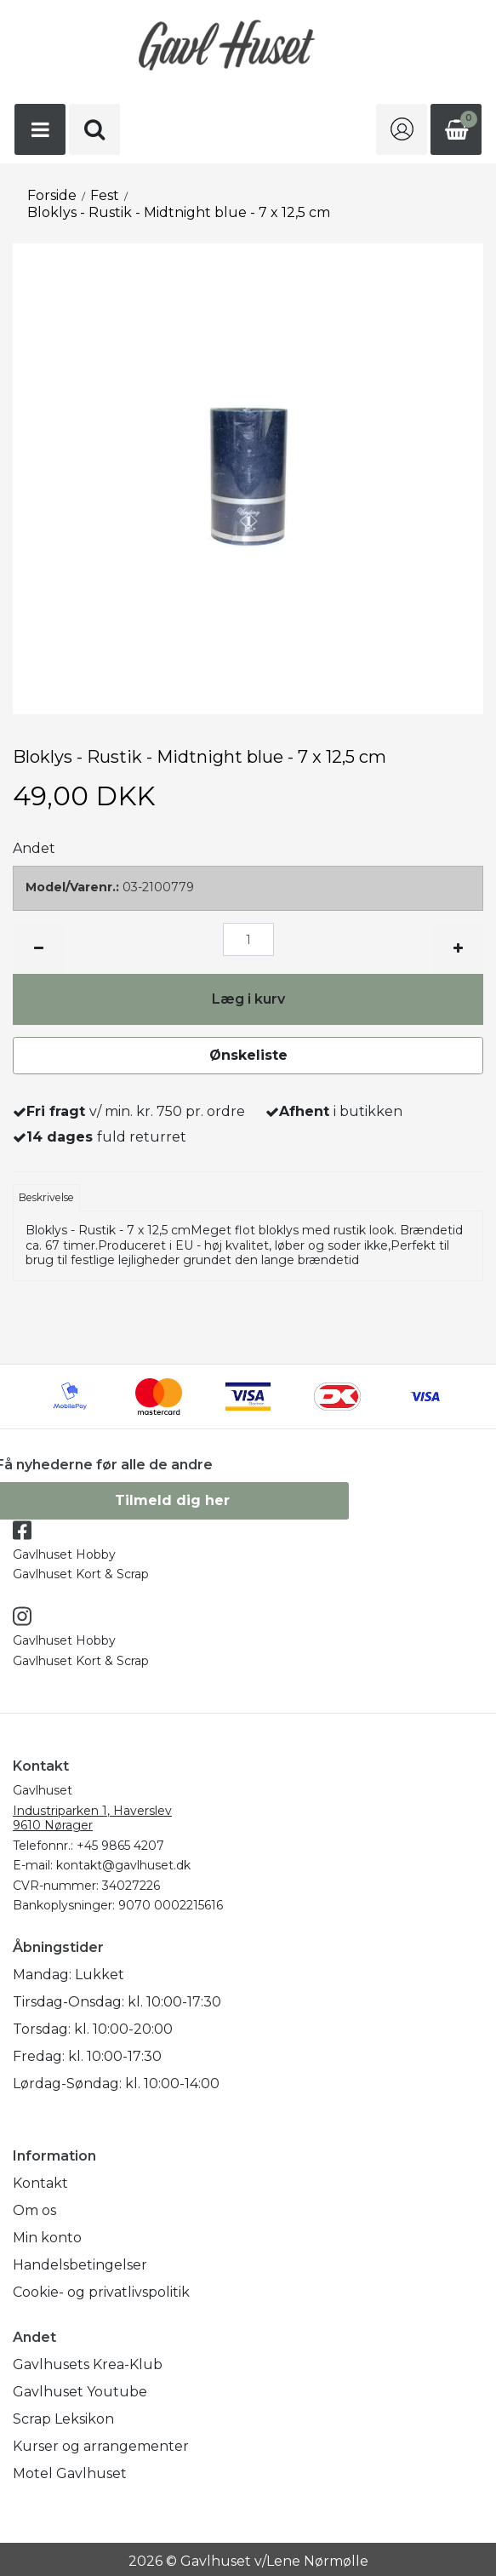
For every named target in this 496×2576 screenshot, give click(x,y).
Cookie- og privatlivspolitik (101, 2292)
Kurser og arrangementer (101, 2446)
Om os (34, 2210)
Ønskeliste (248, 1055)
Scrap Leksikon (63, 2419)
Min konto (47, 2238)
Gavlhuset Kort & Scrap (81, 1574)
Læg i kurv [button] (248, 999)
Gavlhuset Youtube (80, 2392)
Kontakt (40, 2183)
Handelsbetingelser (80, 2265)
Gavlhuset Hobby (64, 1554)
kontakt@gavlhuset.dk (123, 1865)
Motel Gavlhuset (70, 2473)
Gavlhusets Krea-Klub (87, 2364)
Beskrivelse (46, 1197)
